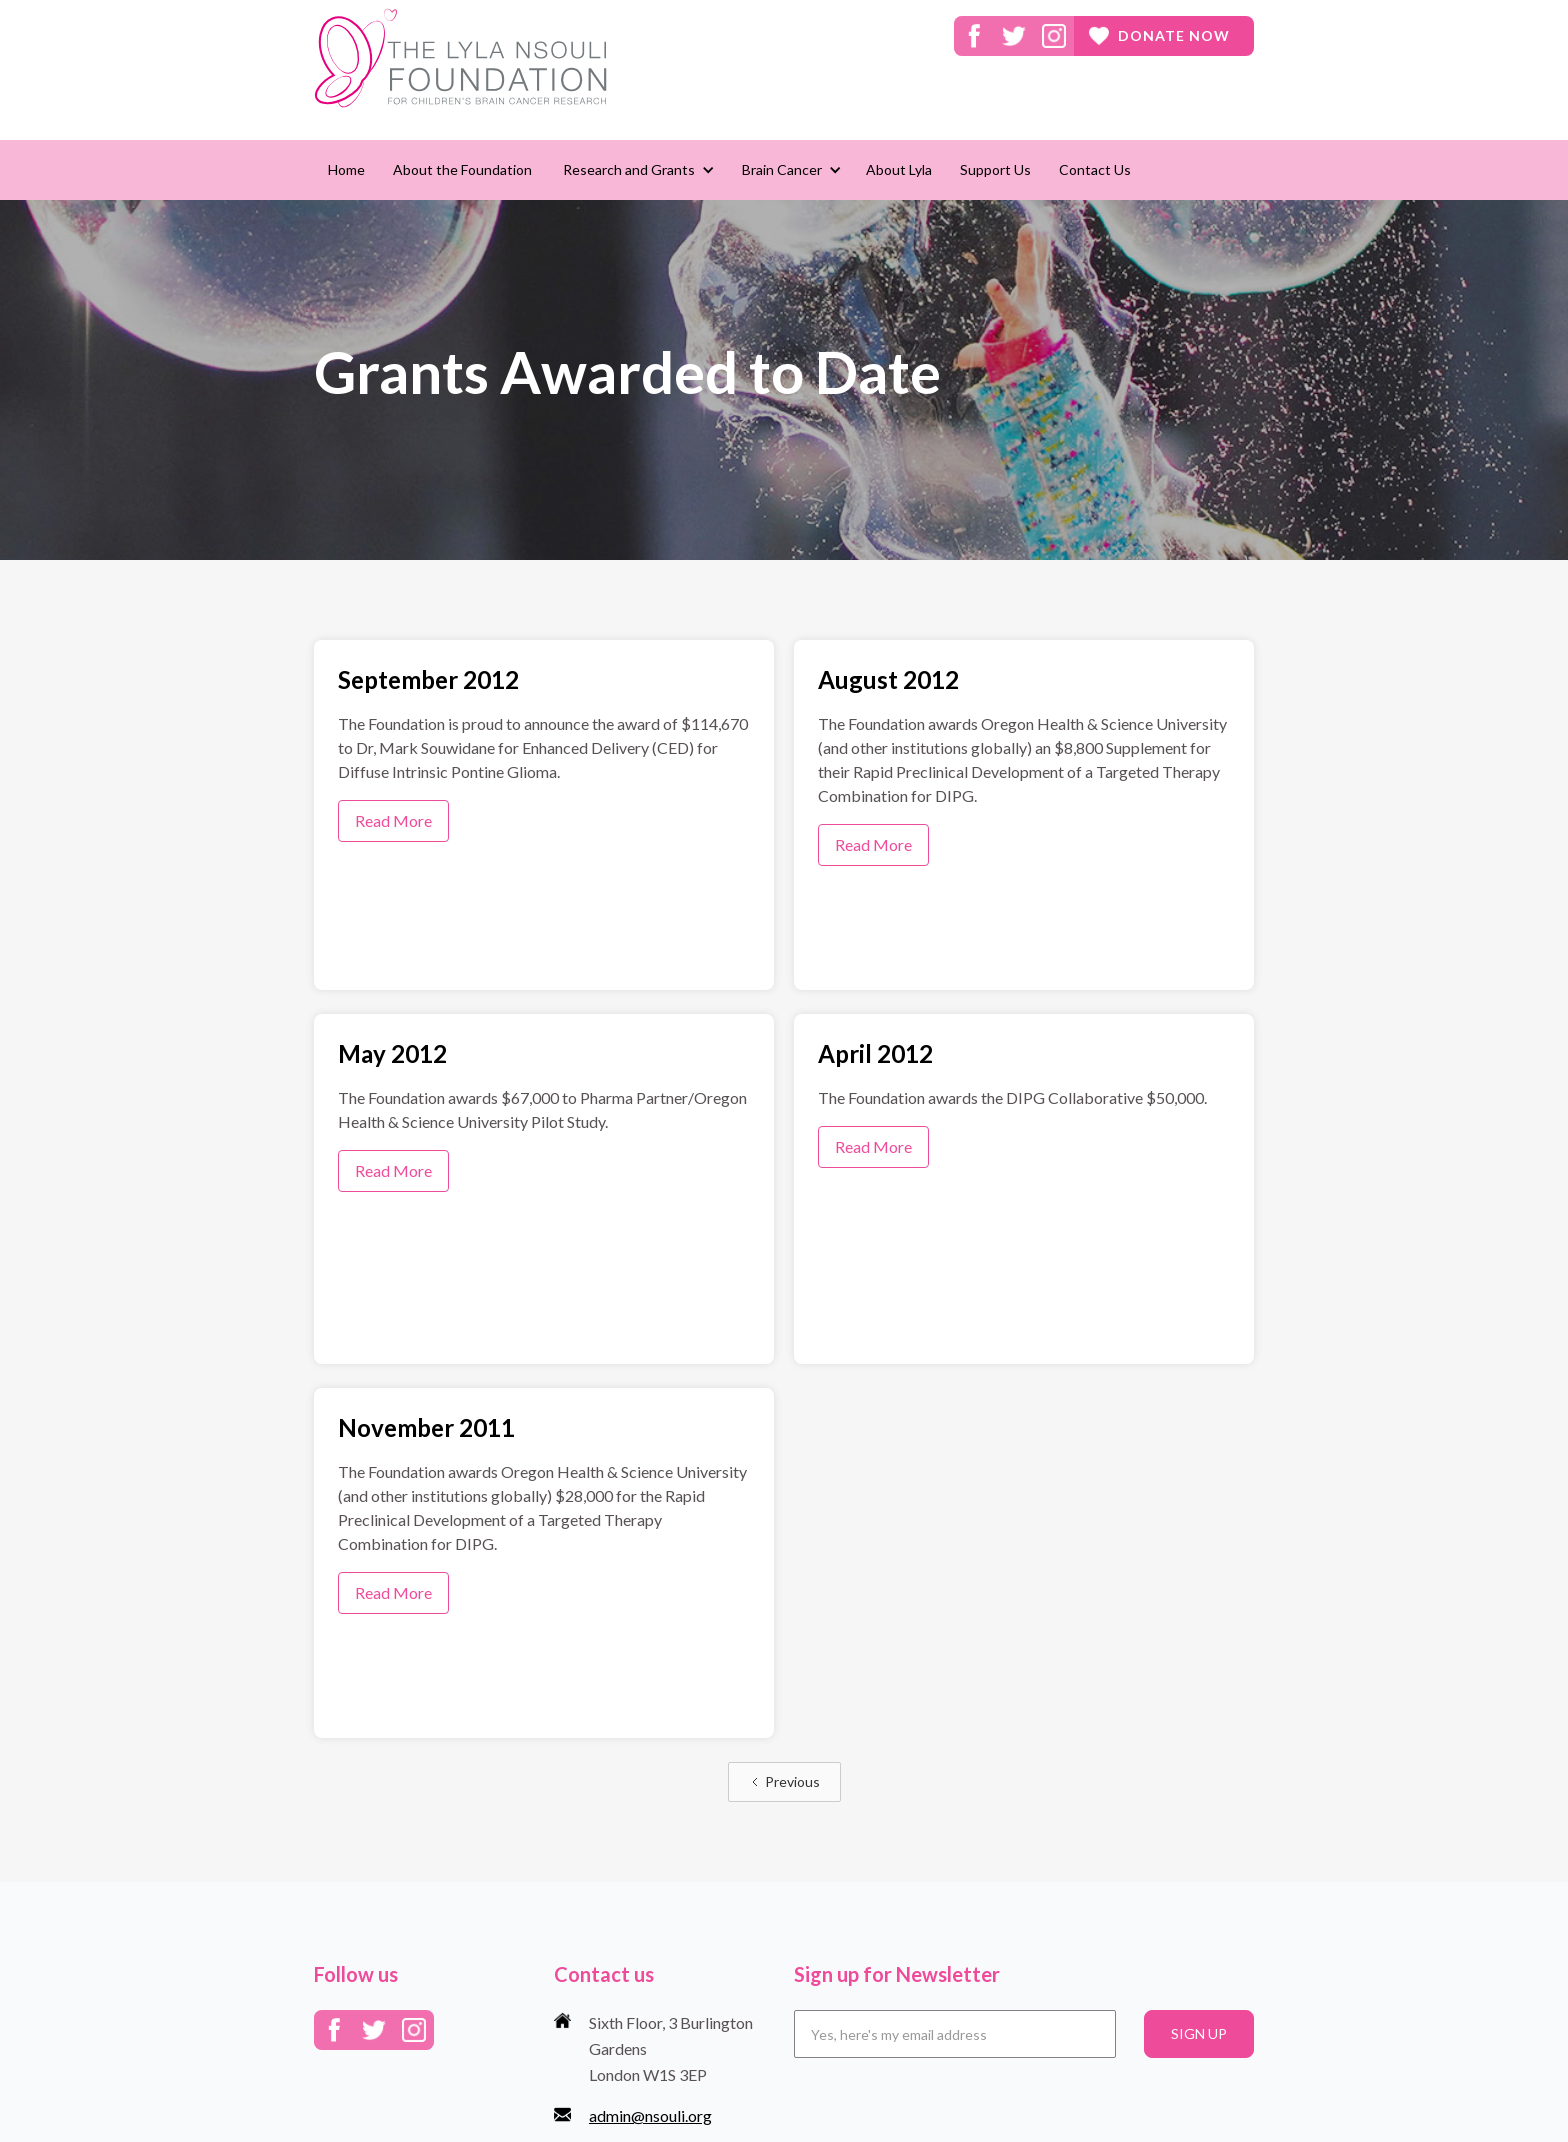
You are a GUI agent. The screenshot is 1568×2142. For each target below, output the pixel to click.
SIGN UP (1199, 2033)
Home (346, 169)
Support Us (995, 169)
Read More (393, 820)
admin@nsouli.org (650, 2115)
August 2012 (888, 679)
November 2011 (426, 1427)
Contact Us (1095, 169)
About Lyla (899, 169)
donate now (1174, 35)
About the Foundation (462, 169)
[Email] (955, 2034)
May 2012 (392, 1053)
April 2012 (875, 1053)
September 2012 (428, 679)
